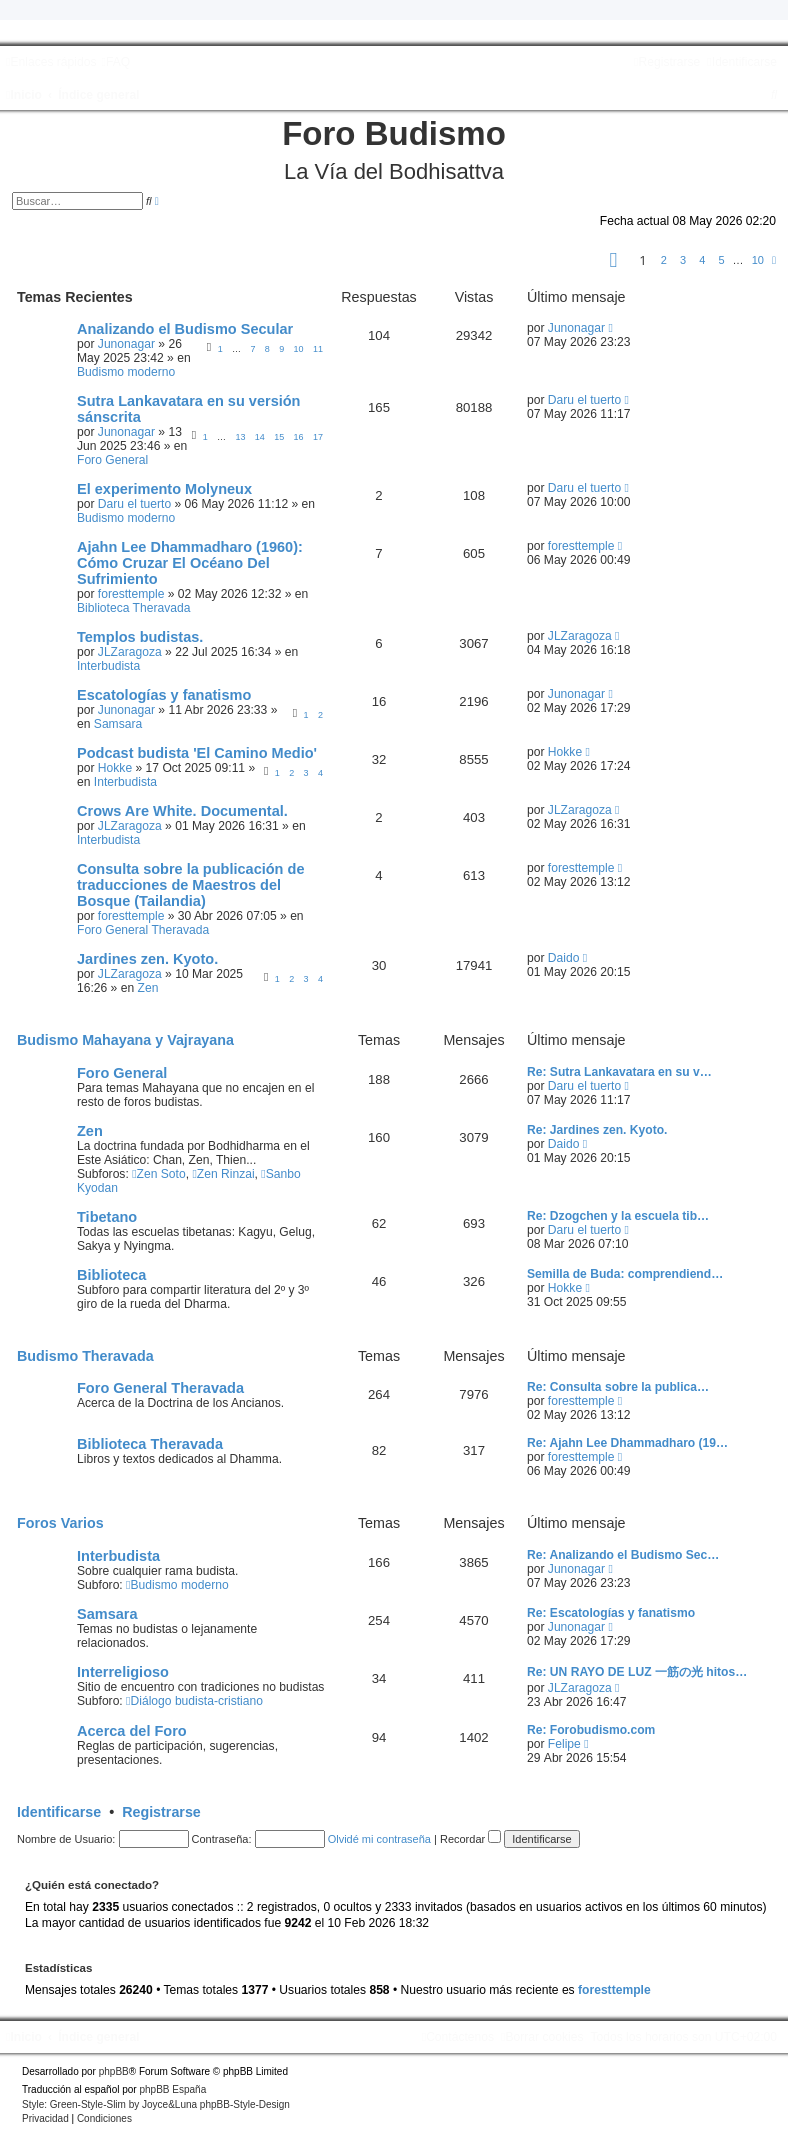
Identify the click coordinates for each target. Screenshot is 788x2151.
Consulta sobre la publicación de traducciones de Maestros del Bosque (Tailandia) (190, 885)
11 (318, 349)
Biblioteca (111, 1275)
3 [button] (683, 260)
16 (299, 437)
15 (279, 437)
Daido (564, 958)
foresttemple (131, 594)
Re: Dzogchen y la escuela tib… (618, 1216)
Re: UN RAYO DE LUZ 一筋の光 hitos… (637, 1672)
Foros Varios (60, 1523)
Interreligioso (123, 1672)
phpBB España (172, 2089)
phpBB (114, 2071)
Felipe (564, 1744)
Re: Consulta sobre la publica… (618, 1387)
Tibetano (107, 1217)
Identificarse (59, 1812)
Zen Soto (159, 1174)
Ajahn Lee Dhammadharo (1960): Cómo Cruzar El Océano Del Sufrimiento (190, 563)
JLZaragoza (130, 652)
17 (318, 437)
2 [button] (664, 260)
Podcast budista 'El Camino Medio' (197, 753)
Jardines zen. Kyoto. (147, 959)
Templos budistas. (140, 637)
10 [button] (758, 260)
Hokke (115, 768)
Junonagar (126, 344)
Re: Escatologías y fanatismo (611, 1613)
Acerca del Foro (132, 1731)
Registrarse (161, 1812)
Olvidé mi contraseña (379, 1839)
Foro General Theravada (143, 930)
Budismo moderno (126, 372)
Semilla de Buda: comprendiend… (625, 1274)
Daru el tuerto (584, 400)
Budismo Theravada (85, 1356)
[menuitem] (115, 62)
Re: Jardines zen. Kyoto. (597, 1130)
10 (299, 349)
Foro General (112, 460)
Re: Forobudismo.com (591, 1730)
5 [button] (721, 260)
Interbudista (108, 666)
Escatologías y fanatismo (164, 695)
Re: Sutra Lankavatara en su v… (619, 1072)
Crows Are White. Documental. (182, 811)
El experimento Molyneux (164, 489)
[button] (614, 263)
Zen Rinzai (223, 1174)
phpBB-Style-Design (245, 2104)
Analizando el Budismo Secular (185, 329)
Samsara (118, 724)
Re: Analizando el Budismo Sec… (623, 1555)
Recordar (470, 1839)
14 (260, 437)
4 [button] (702, 260)
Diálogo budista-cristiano (194, 1701)
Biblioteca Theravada (133, 608)
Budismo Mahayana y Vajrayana (125, 1040)
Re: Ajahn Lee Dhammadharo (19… (627, 1443)
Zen (148, 988)
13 (240, 437)
